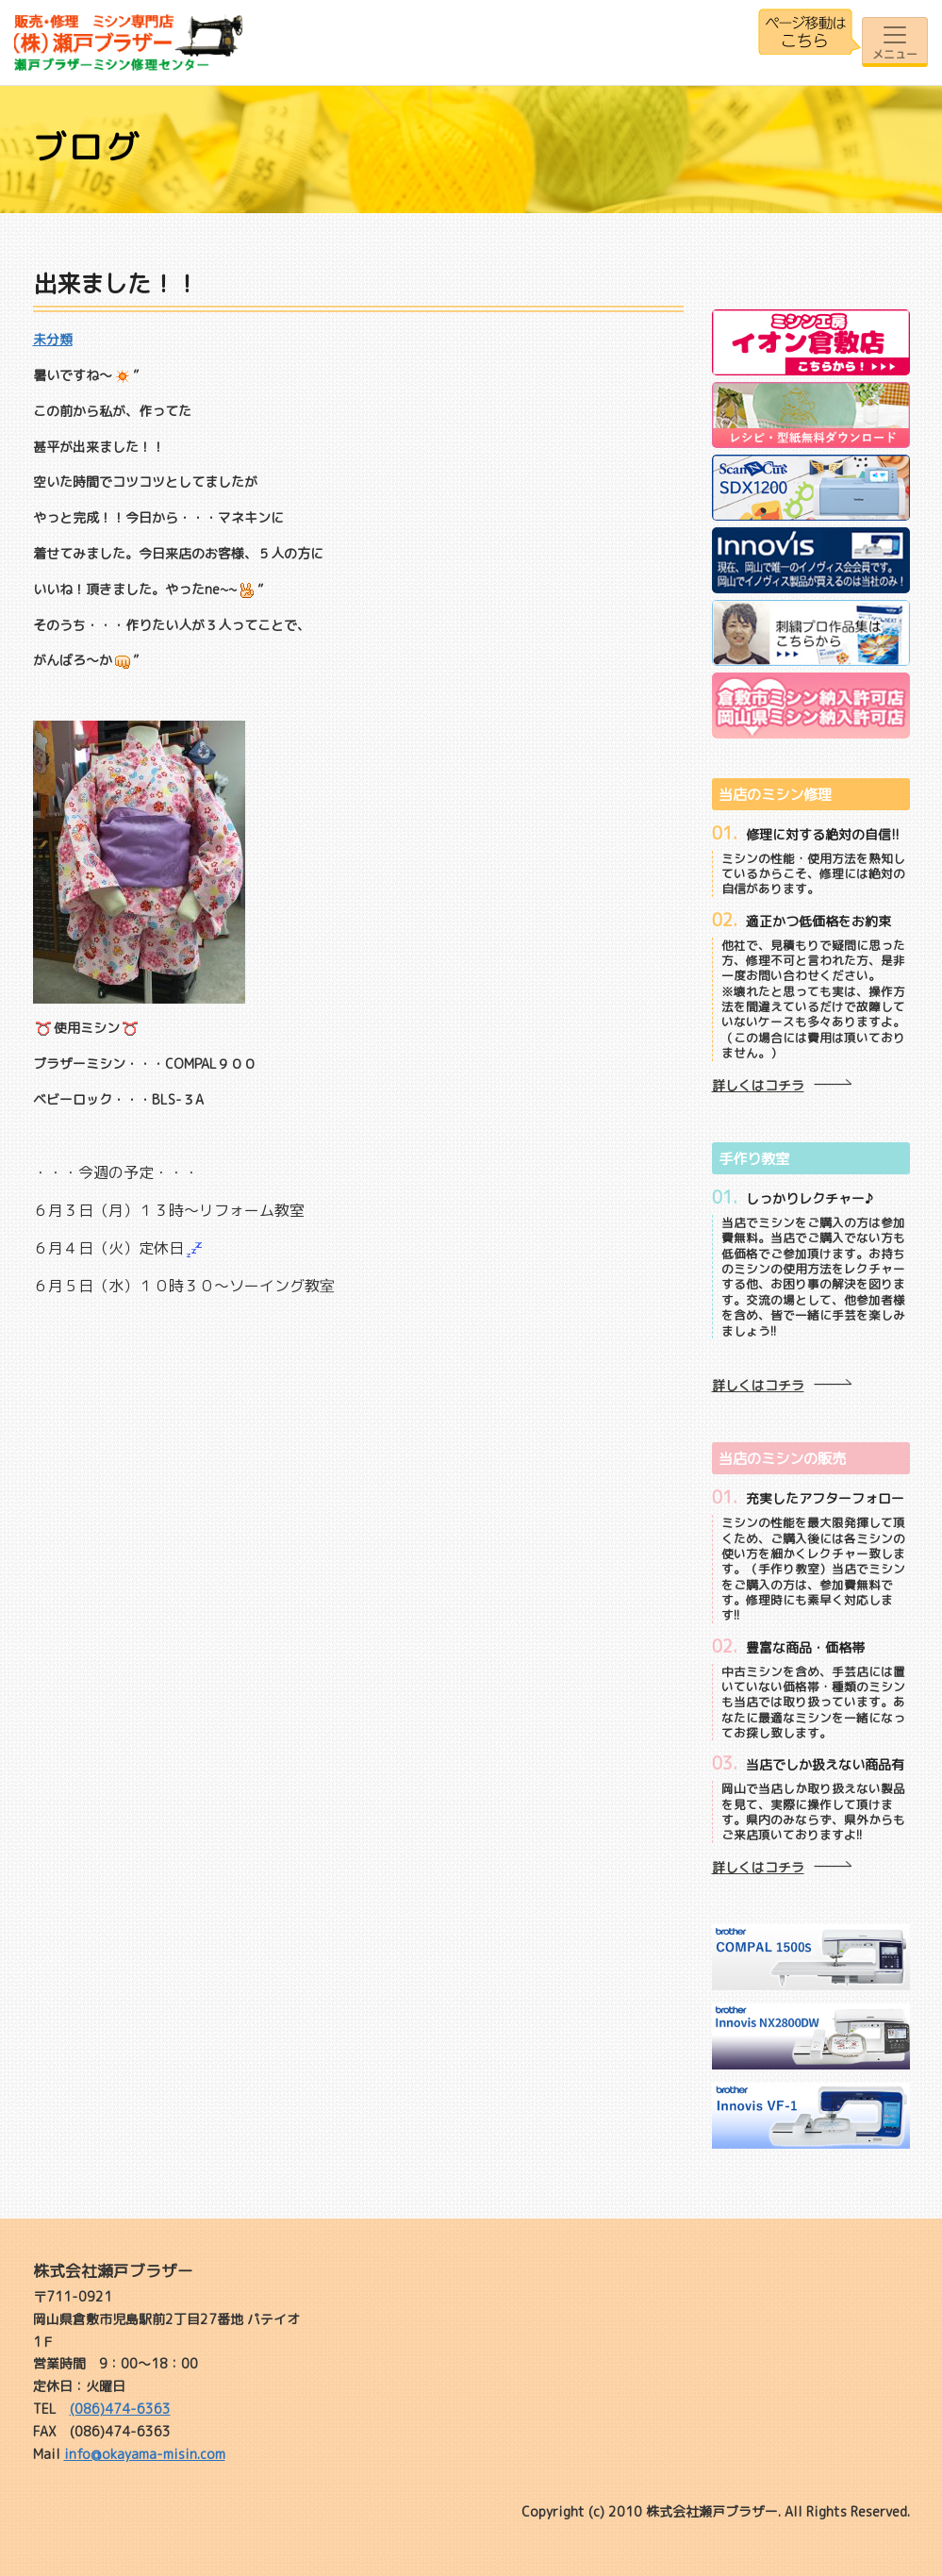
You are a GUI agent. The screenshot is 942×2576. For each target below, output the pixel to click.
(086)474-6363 (120, 2409)
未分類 (53, 339)
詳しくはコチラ (758, 1085)
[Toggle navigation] (895, 42)
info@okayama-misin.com (144, 2454)
